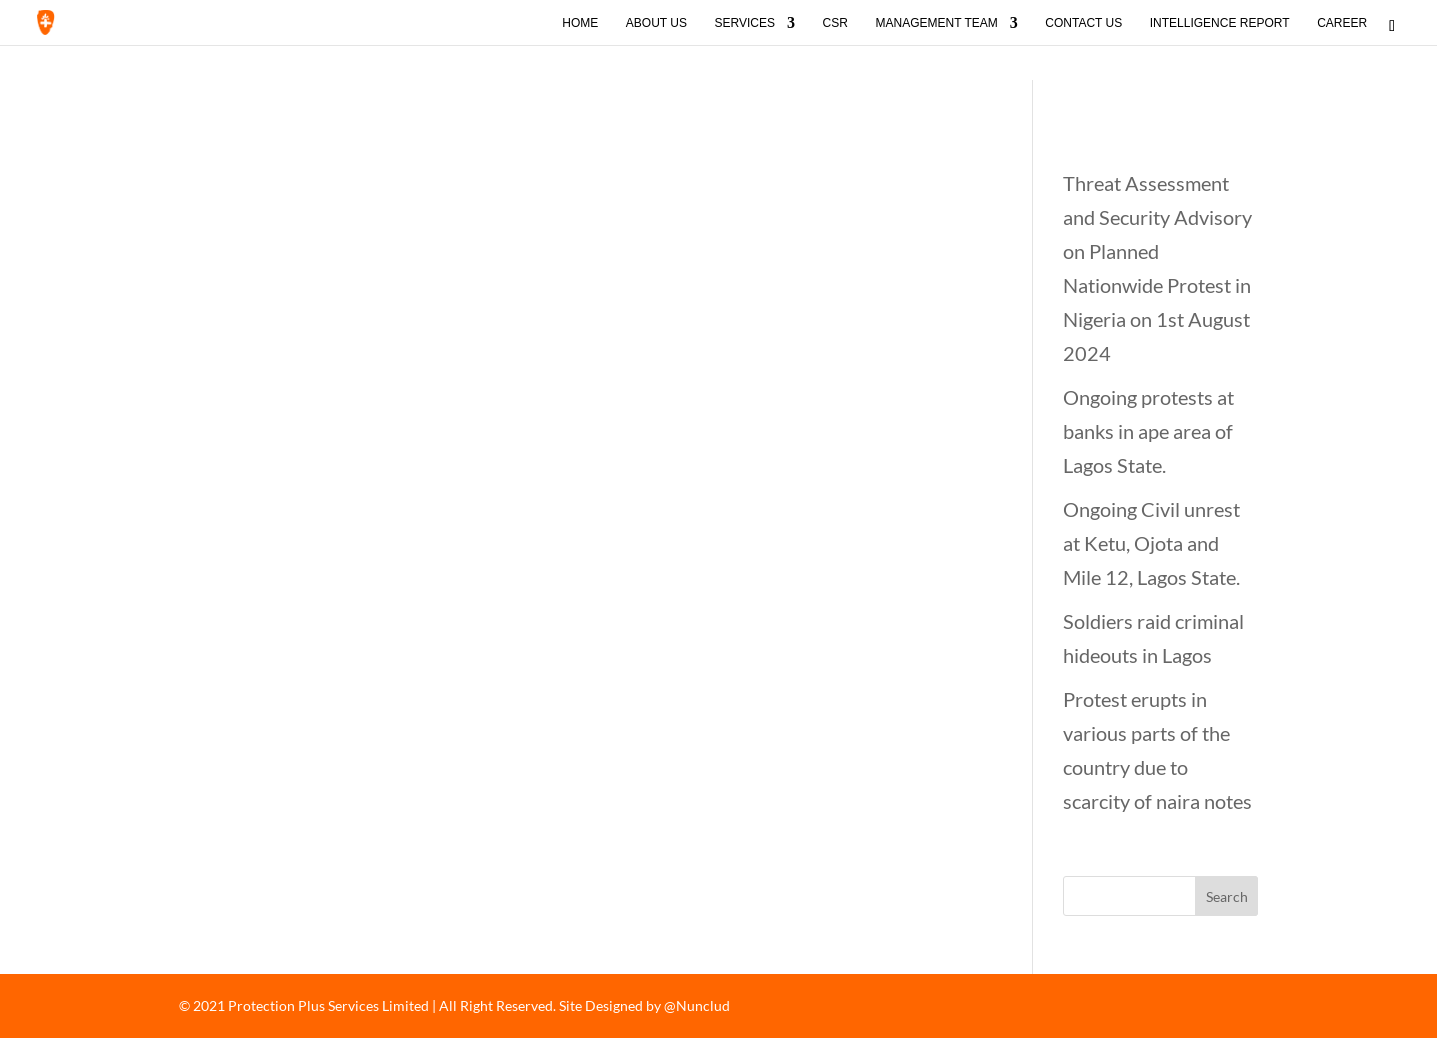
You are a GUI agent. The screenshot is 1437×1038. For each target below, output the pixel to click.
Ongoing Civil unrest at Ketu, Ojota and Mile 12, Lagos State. (1151, 543)
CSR (835, 23)
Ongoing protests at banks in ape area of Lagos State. (1148, 431)
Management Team (936, 23)
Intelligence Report (1220, 23)
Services (745, 23)
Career (1342, 23)
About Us (656, 23)
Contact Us (1083, 23)
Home (580, 23)
